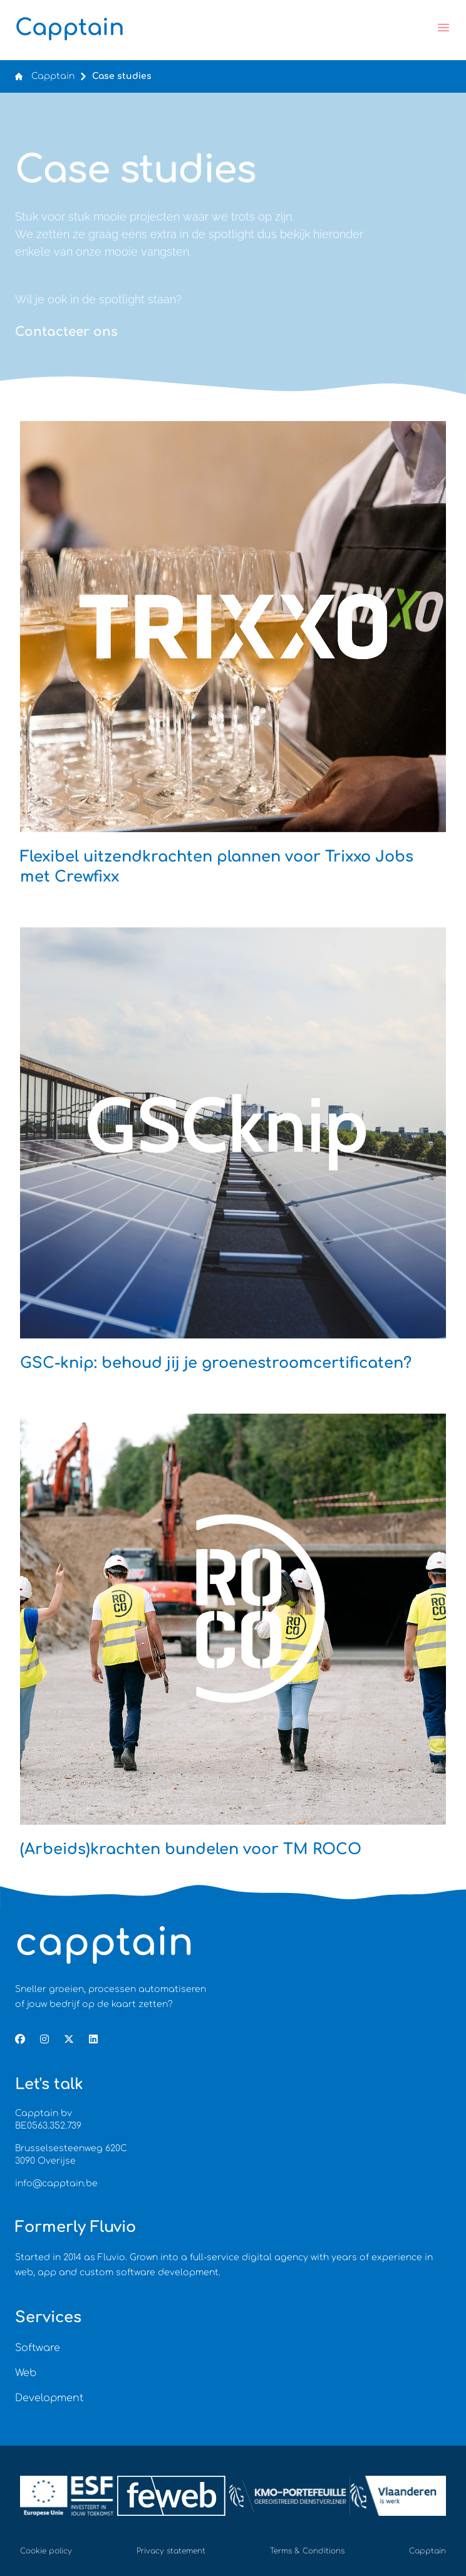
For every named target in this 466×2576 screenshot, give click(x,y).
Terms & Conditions (307, 2551)
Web (25, 2373)
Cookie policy (46, 2551)
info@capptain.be (56, 2183)
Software (37, 2348)
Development (49, 2398)
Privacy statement (171, 2551)
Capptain (53, 76)
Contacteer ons (66, 332)
